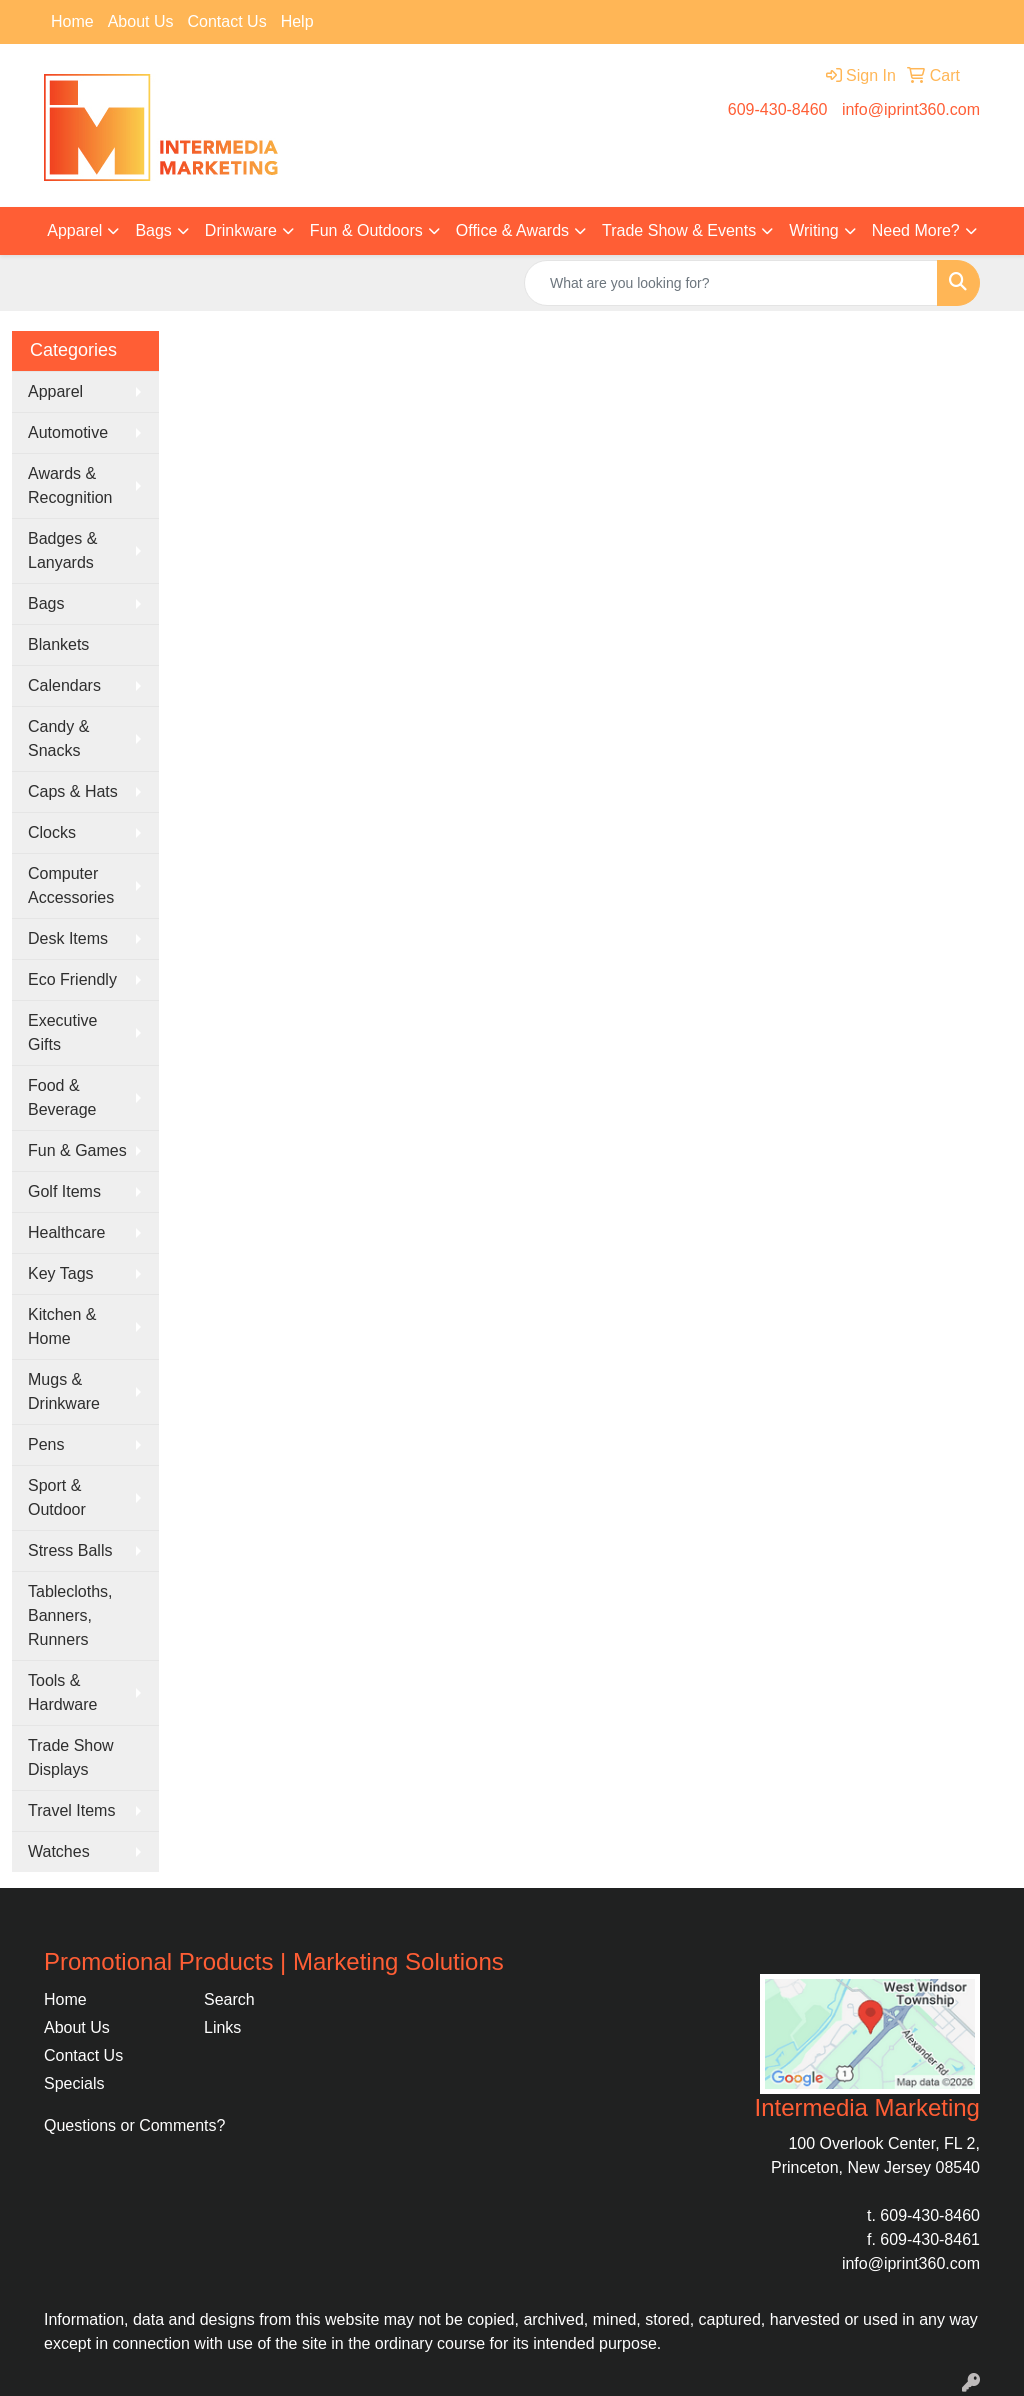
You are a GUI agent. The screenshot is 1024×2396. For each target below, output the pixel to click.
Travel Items (71, 1810)
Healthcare (66, 1232)
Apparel (74, 230)
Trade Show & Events (679, 230)
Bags (153, 230)
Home (72, 21)
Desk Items (68, 938)
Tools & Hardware (62, 1692)
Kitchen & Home (62, 1326)
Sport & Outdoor (57, 1497)
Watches (59, 1851)
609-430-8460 (778, 109)
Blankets (58, 644)
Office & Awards (512, 230)
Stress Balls (70, 1550)
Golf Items (64, 1191)
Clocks (52, 832)
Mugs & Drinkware (64, 1391)
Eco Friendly (72, 979)
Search (229, 1999)
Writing (814, 230)
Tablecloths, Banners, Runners (70, 1615)
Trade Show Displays (71, 1757)
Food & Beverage (62, 1097)
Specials (74, 2083)
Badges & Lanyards (62, 550)
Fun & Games (77, 1150)
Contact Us (227, 21)
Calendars (64, 685)
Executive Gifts (62, 1032)
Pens (46, 1444)
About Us (141, 21)
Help (297, 21)
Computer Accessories (71, 885)
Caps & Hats (73, 791)
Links (222, 2027)
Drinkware (241, 230)
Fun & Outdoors (366, 230)
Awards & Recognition (70, 485)
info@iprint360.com (911, 109)
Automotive (68, 432)
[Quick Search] (731, 283)
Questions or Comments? (134, 2125)
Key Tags (61, 1273)
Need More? (916, 230)
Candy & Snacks (58, 738)
